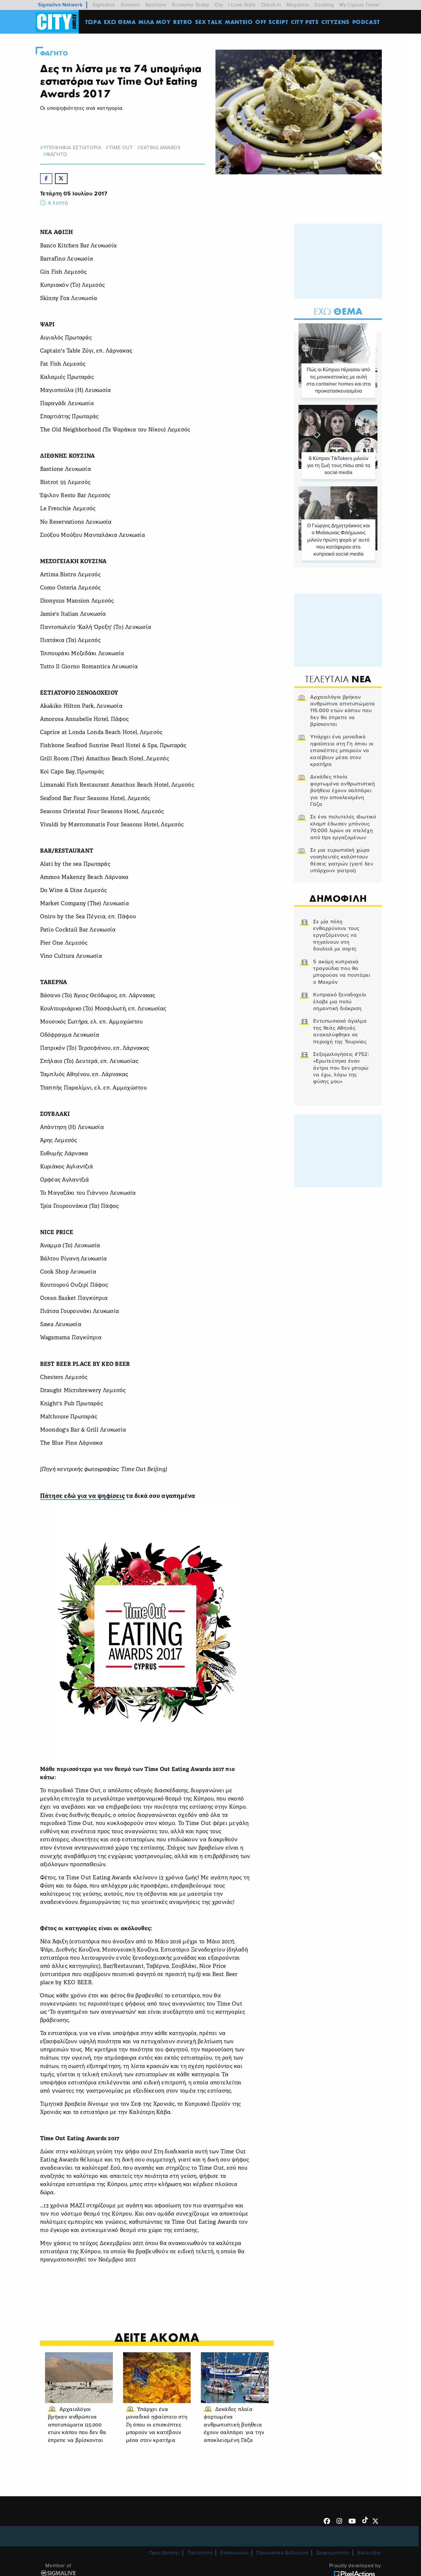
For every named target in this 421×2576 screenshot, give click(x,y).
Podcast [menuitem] (366, 21)
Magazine (298, 5)
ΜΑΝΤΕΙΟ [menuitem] (239, 21)
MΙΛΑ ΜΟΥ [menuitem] (155, 21)
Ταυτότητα (200, 2561)
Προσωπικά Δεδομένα (282, 2561)
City (218, 5)
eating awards (162, 148)
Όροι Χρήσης (164, 2561)
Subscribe (369, 2561)
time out (122, 148)
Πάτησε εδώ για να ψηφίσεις (83, 1497)
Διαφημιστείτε (333, 2561)
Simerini (130, 5)
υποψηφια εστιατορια (73, 148)
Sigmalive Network (60, 5)
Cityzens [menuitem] (336, 21)
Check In (271, 5)
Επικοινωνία (234, 2561)
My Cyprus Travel (359, 5)
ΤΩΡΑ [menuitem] (93, 21)
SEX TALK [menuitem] (209, 21)
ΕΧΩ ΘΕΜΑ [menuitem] (120, 21)
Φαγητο (55, 53)
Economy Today (190, 5)
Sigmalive (103, 5)
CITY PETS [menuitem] (305, 21)
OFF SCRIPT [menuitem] (272, 21)
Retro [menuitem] (183, 21)
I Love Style (242, 5)
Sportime (156, 5)
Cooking (324, 5)
